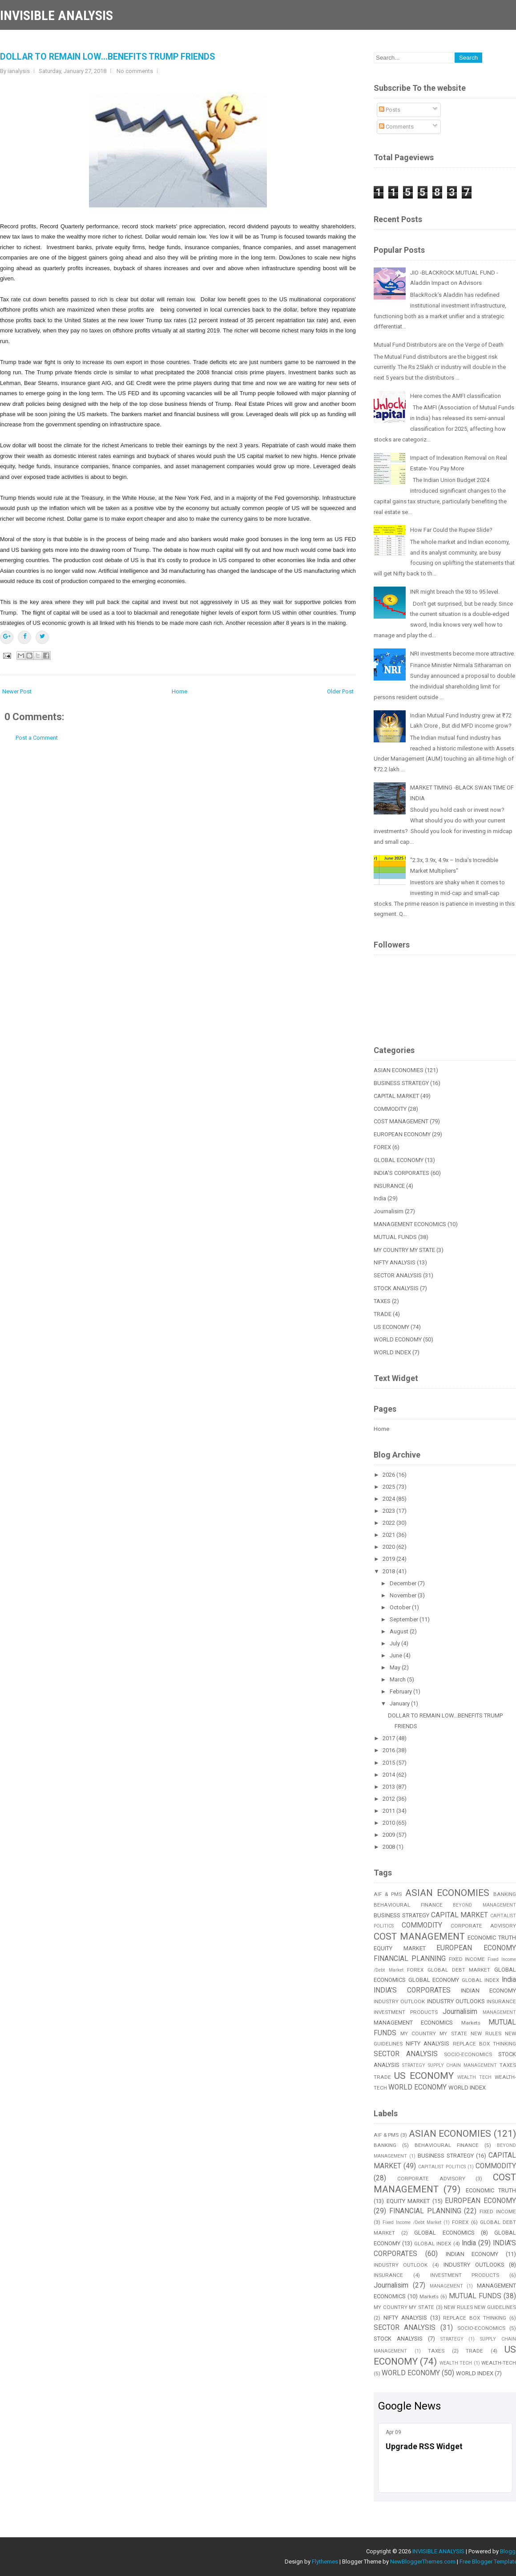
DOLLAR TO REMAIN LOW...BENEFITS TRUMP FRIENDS (107, 57)
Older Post (340, 691)
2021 (389, 1534)
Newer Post (17, 691)
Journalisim (388, 1211)
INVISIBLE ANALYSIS (56, 15)
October (401, 1607)
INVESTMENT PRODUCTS (406, 2012)
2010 (389, 1822)
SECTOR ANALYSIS (398, 1275)
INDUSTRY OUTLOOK (399, 2001)
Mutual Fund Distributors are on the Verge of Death (439, 344)
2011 (389, 1810)
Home (179, 691)
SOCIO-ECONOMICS (468, 2054)
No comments (135, 71)
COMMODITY (390, 1109)
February (401, 1691)
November (404, 1595)
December (404, 1583)
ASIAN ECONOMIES (398, 1070)
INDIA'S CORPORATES (401, 1173)
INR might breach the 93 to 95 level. (455, 591)
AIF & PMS (388, 1894)
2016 (389, 1750)
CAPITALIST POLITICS (442, 2167)
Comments (396, 126)
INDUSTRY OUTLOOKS (456, 2001)
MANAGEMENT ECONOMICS (410, 1224)
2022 (389, 1522)
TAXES (382, 1301)
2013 (389, 1786)
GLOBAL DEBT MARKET (458, 1970)
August (400, 1631)
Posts (389, 109)
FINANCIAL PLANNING (410, 1959)
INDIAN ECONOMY (488, 1990)
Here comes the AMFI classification (455, 396)
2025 (389, 1486)
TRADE (382, 1314)
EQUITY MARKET (400, 1948)
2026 (389, 1474)
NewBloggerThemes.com (423, 2561)
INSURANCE (389, 1186)
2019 (389, 1558)
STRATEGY (413, 2065)
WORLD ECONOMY (398, 1339)
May (396, 1667)
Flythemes (325, 2561)
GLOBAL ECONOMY (398, 1160)
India (380, 1198)
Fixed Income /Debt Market (412, 2222)
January (400, 1703)
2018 (389, 1571)
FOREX (382, 1147)
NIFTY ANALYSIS (394, 1262)
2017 (389, 1738)
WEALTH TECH (474, 2077)
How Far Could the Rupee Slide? (451, 530)
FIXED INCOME (467, 1959)
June (396, 1655)
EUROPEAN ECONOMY (402, 1134)
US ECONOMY (391, 1327)
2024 (389, 1498)
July (395, 1643)
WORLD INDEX (392, 1352)
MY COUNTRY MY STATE (404, 1250)
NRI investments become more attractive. (462, 653)
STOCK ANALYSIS (396, 1288)
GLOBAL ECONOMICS (444, 2232)
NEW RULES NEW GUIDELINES (480, 2307)
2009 (389, 1834)
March (398, 1679)
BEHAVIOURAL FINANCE (408, 1905)
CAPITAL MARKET (396, 1096)
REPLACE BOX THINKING (474, 2318)
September (404, 1619)
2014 (389, 1774)
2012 (389, 1798)
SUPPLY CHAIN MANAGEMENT (462, 2065)
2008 (389, 1846)
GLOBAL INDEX (481, 1980)
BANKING (385, 2145)
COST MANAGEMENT (401, 1121)
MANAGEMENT (499, 2012)
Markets (470, 2023)
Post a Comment (37, 737)
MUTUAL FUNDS (395, 1237)
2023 (389, 1510)
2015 (389, 1762)
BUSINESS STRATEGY (401, 1083)
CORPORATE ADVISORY (483, 1926)
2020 (389, 1546)
